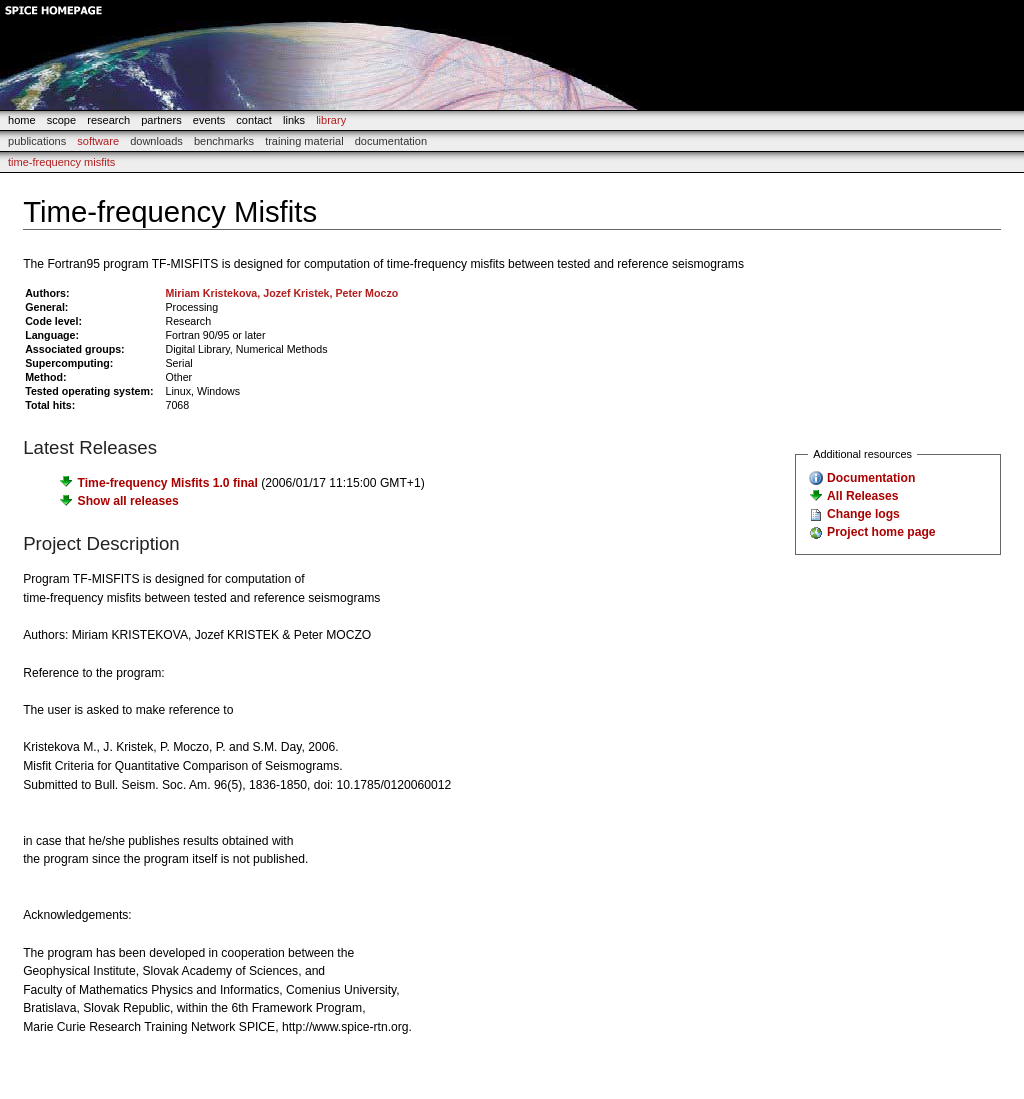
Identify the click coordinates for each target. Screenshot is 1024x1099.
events (209, 120)
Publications (37, 141)
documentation (391, 141)
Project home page (881, 532)
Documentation (871, 478)
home (22, 120)
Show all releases (128, 501)
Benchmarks (224, 141)
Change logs (863, 514)
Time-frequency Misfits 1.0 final (168, 483)
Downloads (156, 141)
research (108, 120)
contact (254, 120)
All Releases (862, 496)
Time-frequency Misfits (61, 162)
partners (161, 120)
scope (61, 120)
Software (98, 141)
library (331, 120)
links (294, 120)
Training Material (304, 141)
